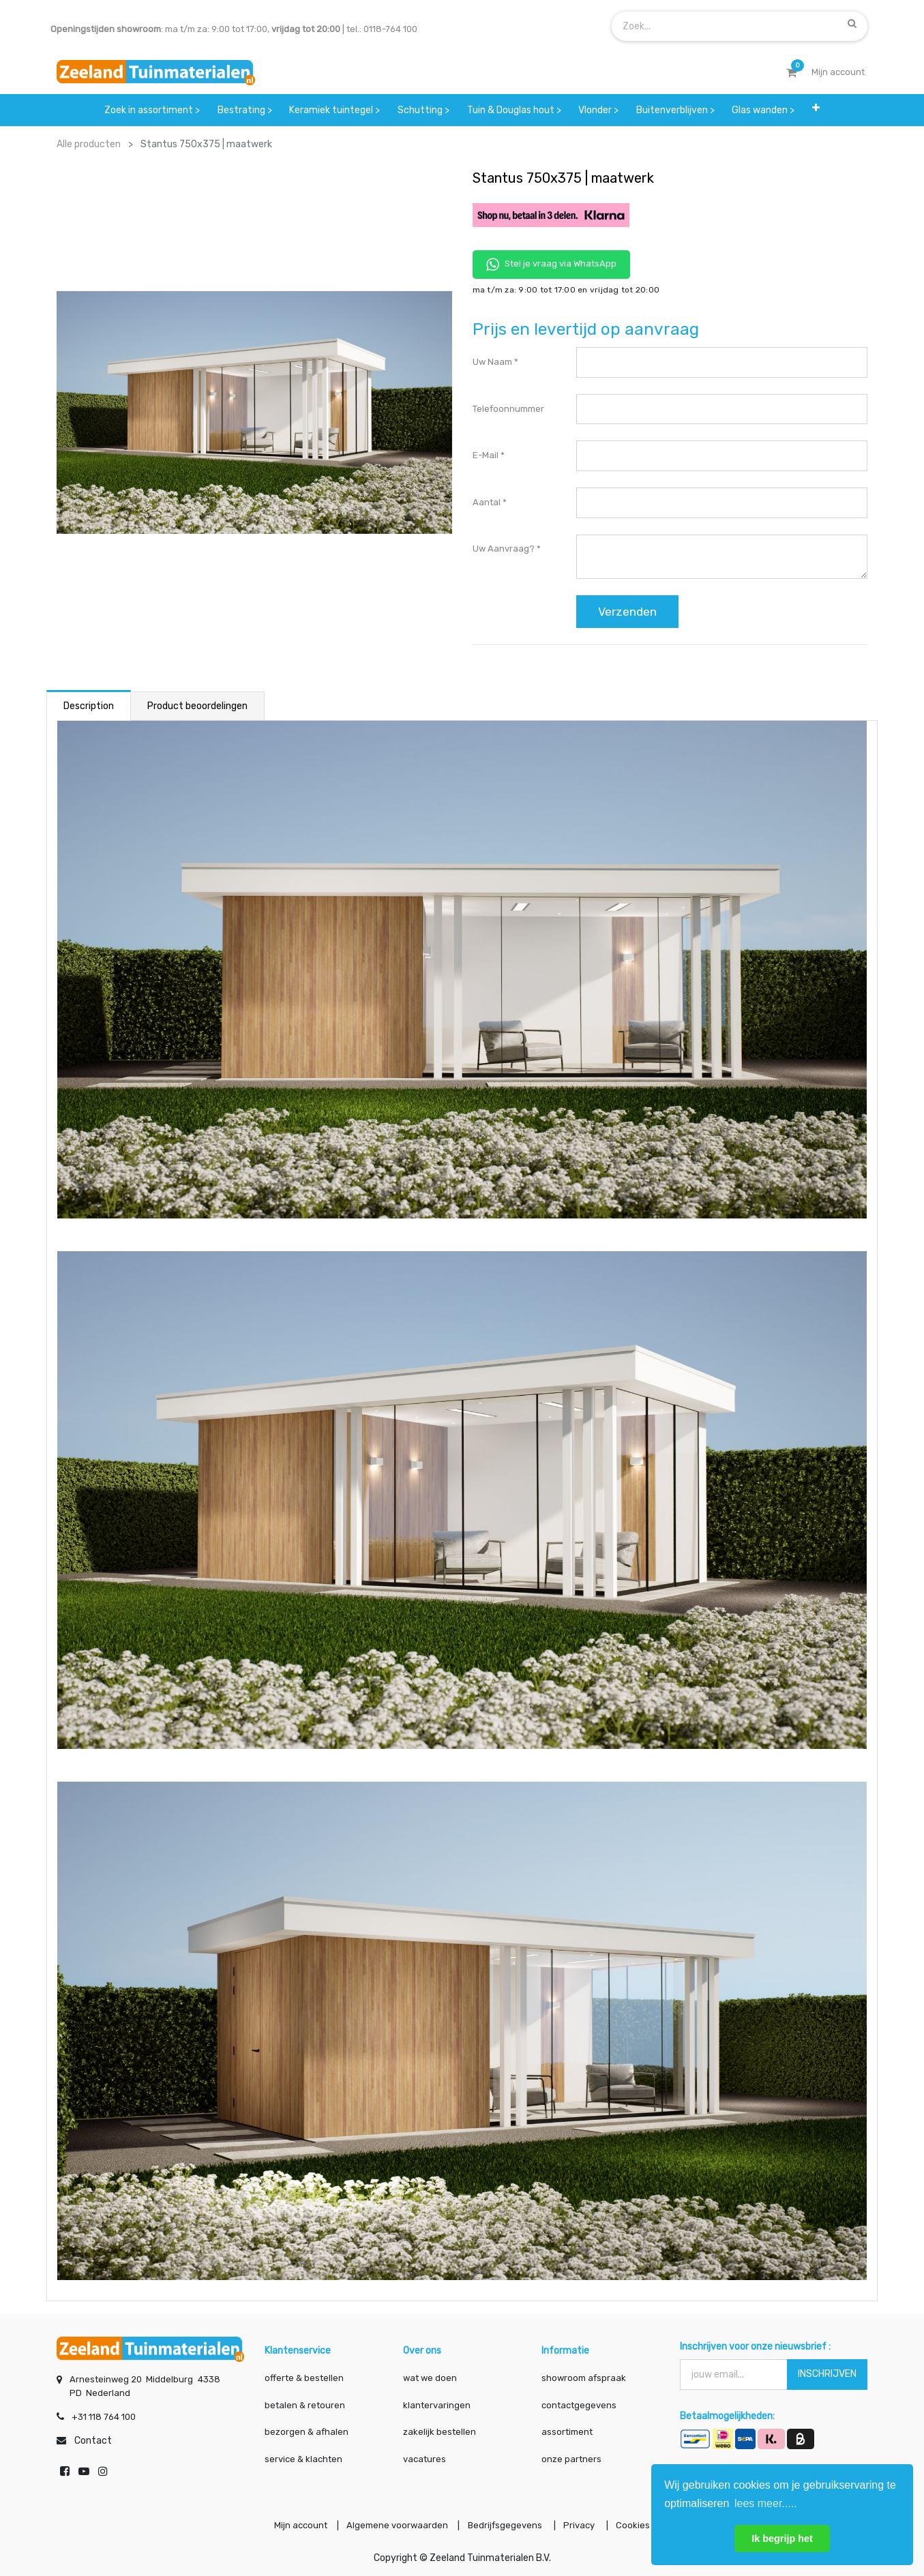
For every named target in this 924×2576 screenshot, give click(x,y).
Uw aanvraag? (504, 548)
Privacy (584, 2524)
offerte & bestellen (305, 2375)
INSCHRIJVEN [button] (827, 2371)
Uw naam (492, 362)
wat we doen (430, 2375)
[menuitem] (152, 110)
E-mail (485, 455)
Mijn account (293, 2524)
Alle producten (89, 144)
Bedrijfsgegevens (506, 2524)
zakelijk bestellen (439, 2429)
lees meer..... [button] (765, 2503)
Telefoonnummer (508, 409)
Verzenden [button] (627, 611)
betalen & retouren (305, 2402)
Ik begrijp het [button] (782, 2538)
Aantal (487, 502)
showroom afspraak (583, 2375)
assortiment (567, 2429)
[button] (816, 110)
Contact (93, 2438)
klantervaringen (437, 2402)
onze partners (571, 2456)
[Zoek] (852, 23)
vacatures (424, 2456)
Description (88, 706)
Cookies (641, 2524)
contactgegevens (578, 2402)
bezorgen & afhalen (306, 2429)
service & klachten (303, 2456)
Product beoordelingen (197, 706)
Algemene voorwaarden (394, 2524)
